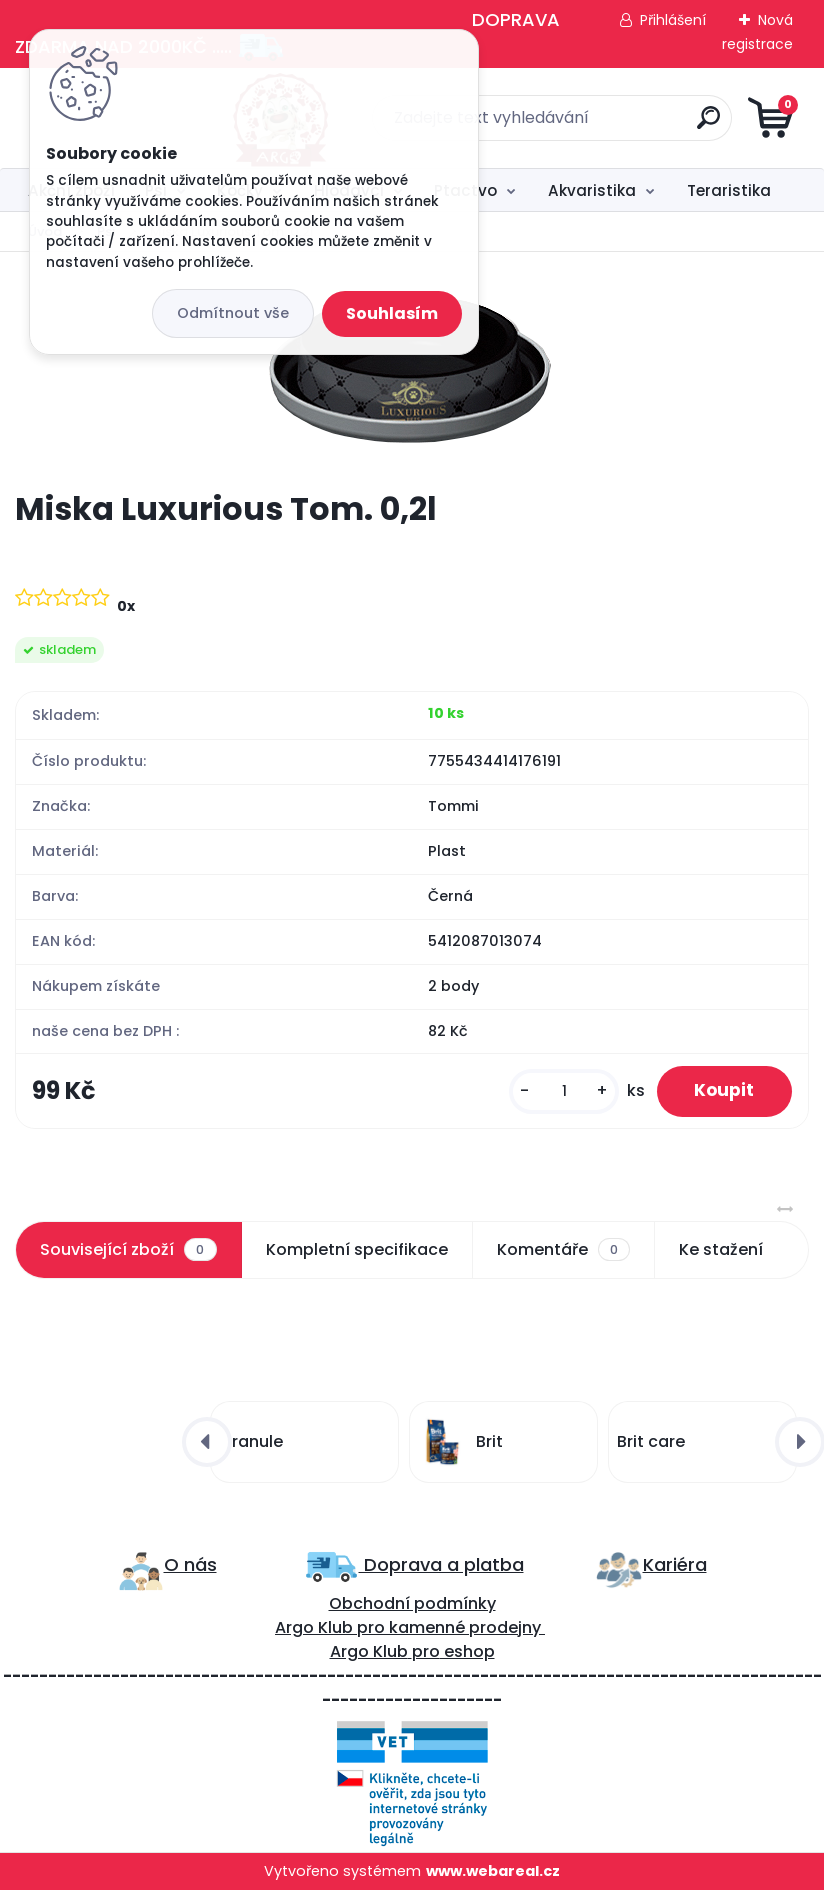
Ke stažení (721, 1251)
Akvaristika (592, 190)
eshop (467, 1653)
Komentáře (563, 1252)
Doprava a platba (441, 1566)
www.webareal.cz (493, 1873)
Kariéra (675, 1566)
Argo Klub (314, 1629)
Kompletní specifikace (357, 1251)
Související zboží (128, 1252)
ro (376, 1629)
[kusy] (558, 1092)
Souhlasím (392, 313)
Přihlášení (673, 20)
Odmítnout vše (233, 313)
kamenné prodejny (463, 1629)
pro (426, 1653)
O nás (190, 1566)
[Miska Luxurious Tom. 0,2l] (412, 370)
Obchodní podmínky (412, 1605)
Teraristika (729, 190)
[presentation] (207, 1444)
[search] (652, 125)
